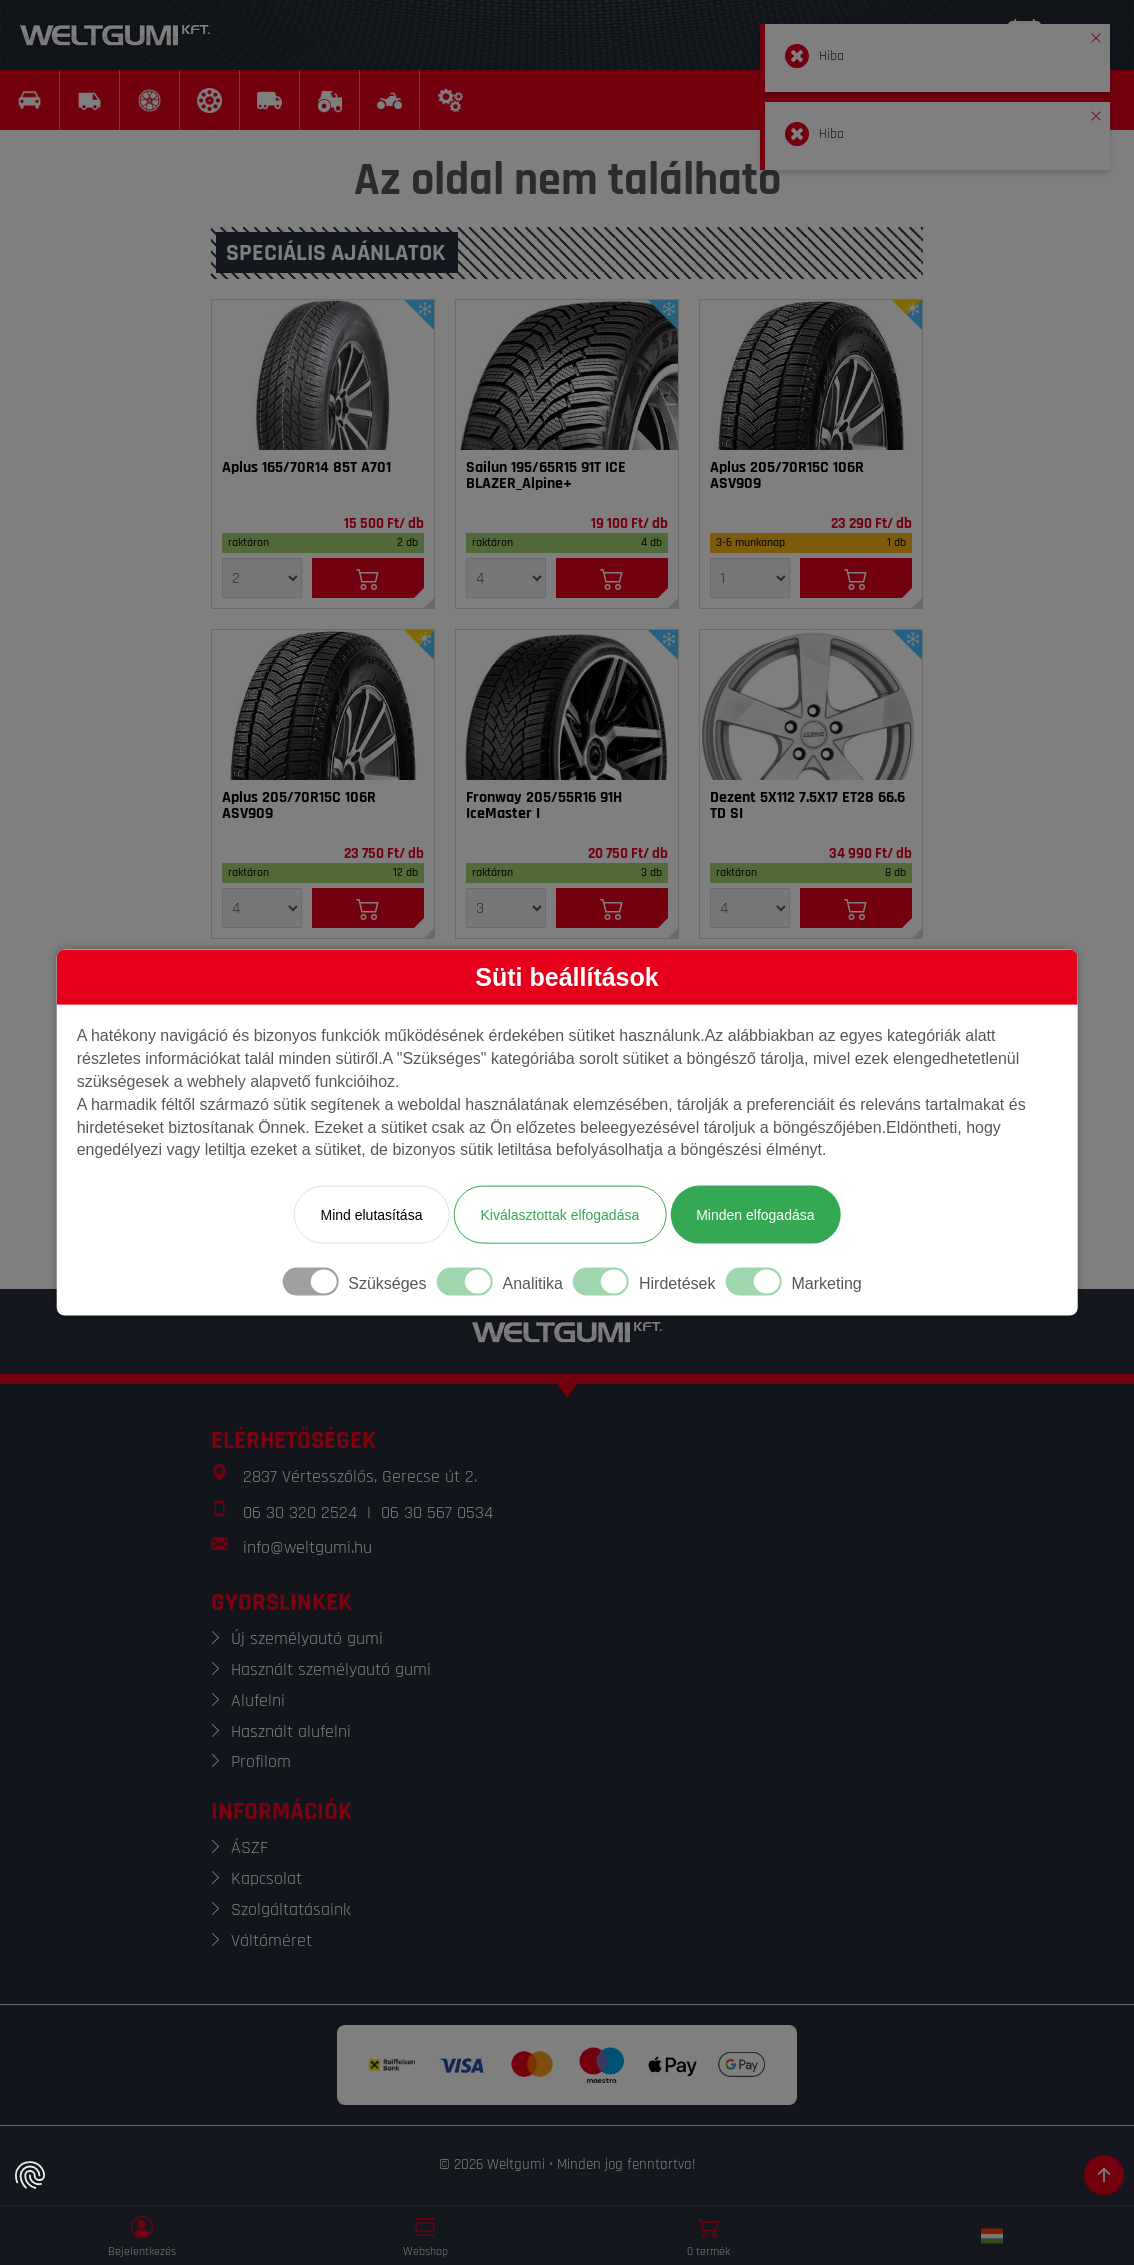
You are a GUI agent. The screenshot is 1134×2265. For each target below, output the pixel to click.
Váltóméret (271, 1940)
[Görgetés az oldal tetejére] (1104, 2175)
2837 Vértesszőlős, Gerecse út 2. (360, 1476)
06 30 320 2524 (300, 1512)
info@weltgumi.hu (307, 1547)
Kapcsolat (266, 1878)
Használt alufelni (291, 1731)
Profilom (261, 1761)
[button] (1096, 34)
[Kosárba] (368, 578)
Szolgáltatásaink (291, 1909)
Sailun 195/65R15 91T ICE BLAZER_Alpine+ (546, 476)
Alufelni (258, 1700)
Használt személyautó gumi (331, 1669)
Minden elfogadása (755, 1215)
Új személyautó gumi (307, 1638)
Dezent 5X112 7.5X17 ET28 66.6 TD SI (807, 806)
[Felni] (811, 705)
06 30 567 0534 (437, 1512)
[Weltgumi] (115, 35)
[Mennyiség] (262, 578)
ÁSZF (249, 1847)
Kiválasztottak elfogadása (559, 1215)
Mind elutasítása (371, 1215)
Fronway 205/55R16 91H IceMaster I (544, 806)
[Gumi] (323, 375)
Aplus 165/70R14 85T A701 (306, 468)
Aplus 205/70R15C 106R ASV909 (787, 476)
